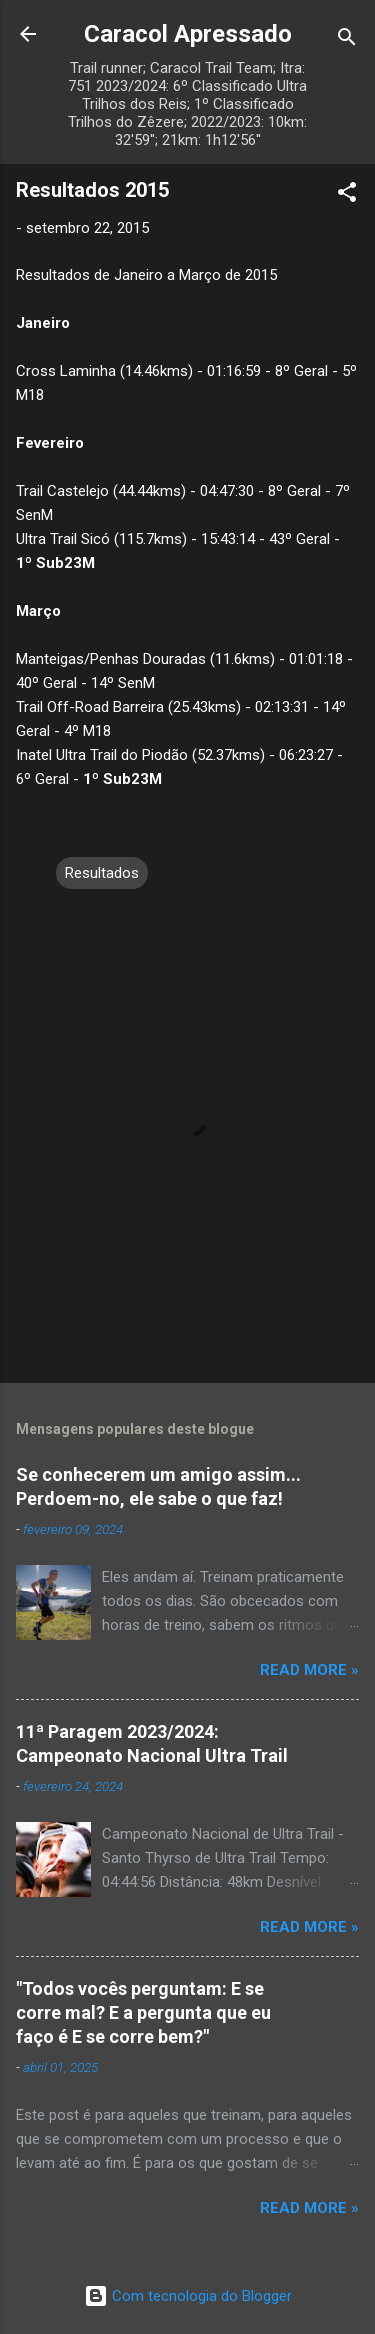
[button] (347, 195)
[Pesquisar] (347, 40)
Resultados (102, 873)
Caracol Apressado (188, 34)
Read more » (309, 1670)
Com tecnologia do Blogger (188, 2296)
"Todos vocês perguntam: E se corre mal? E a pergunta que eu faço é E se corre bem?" (143, 2012)
